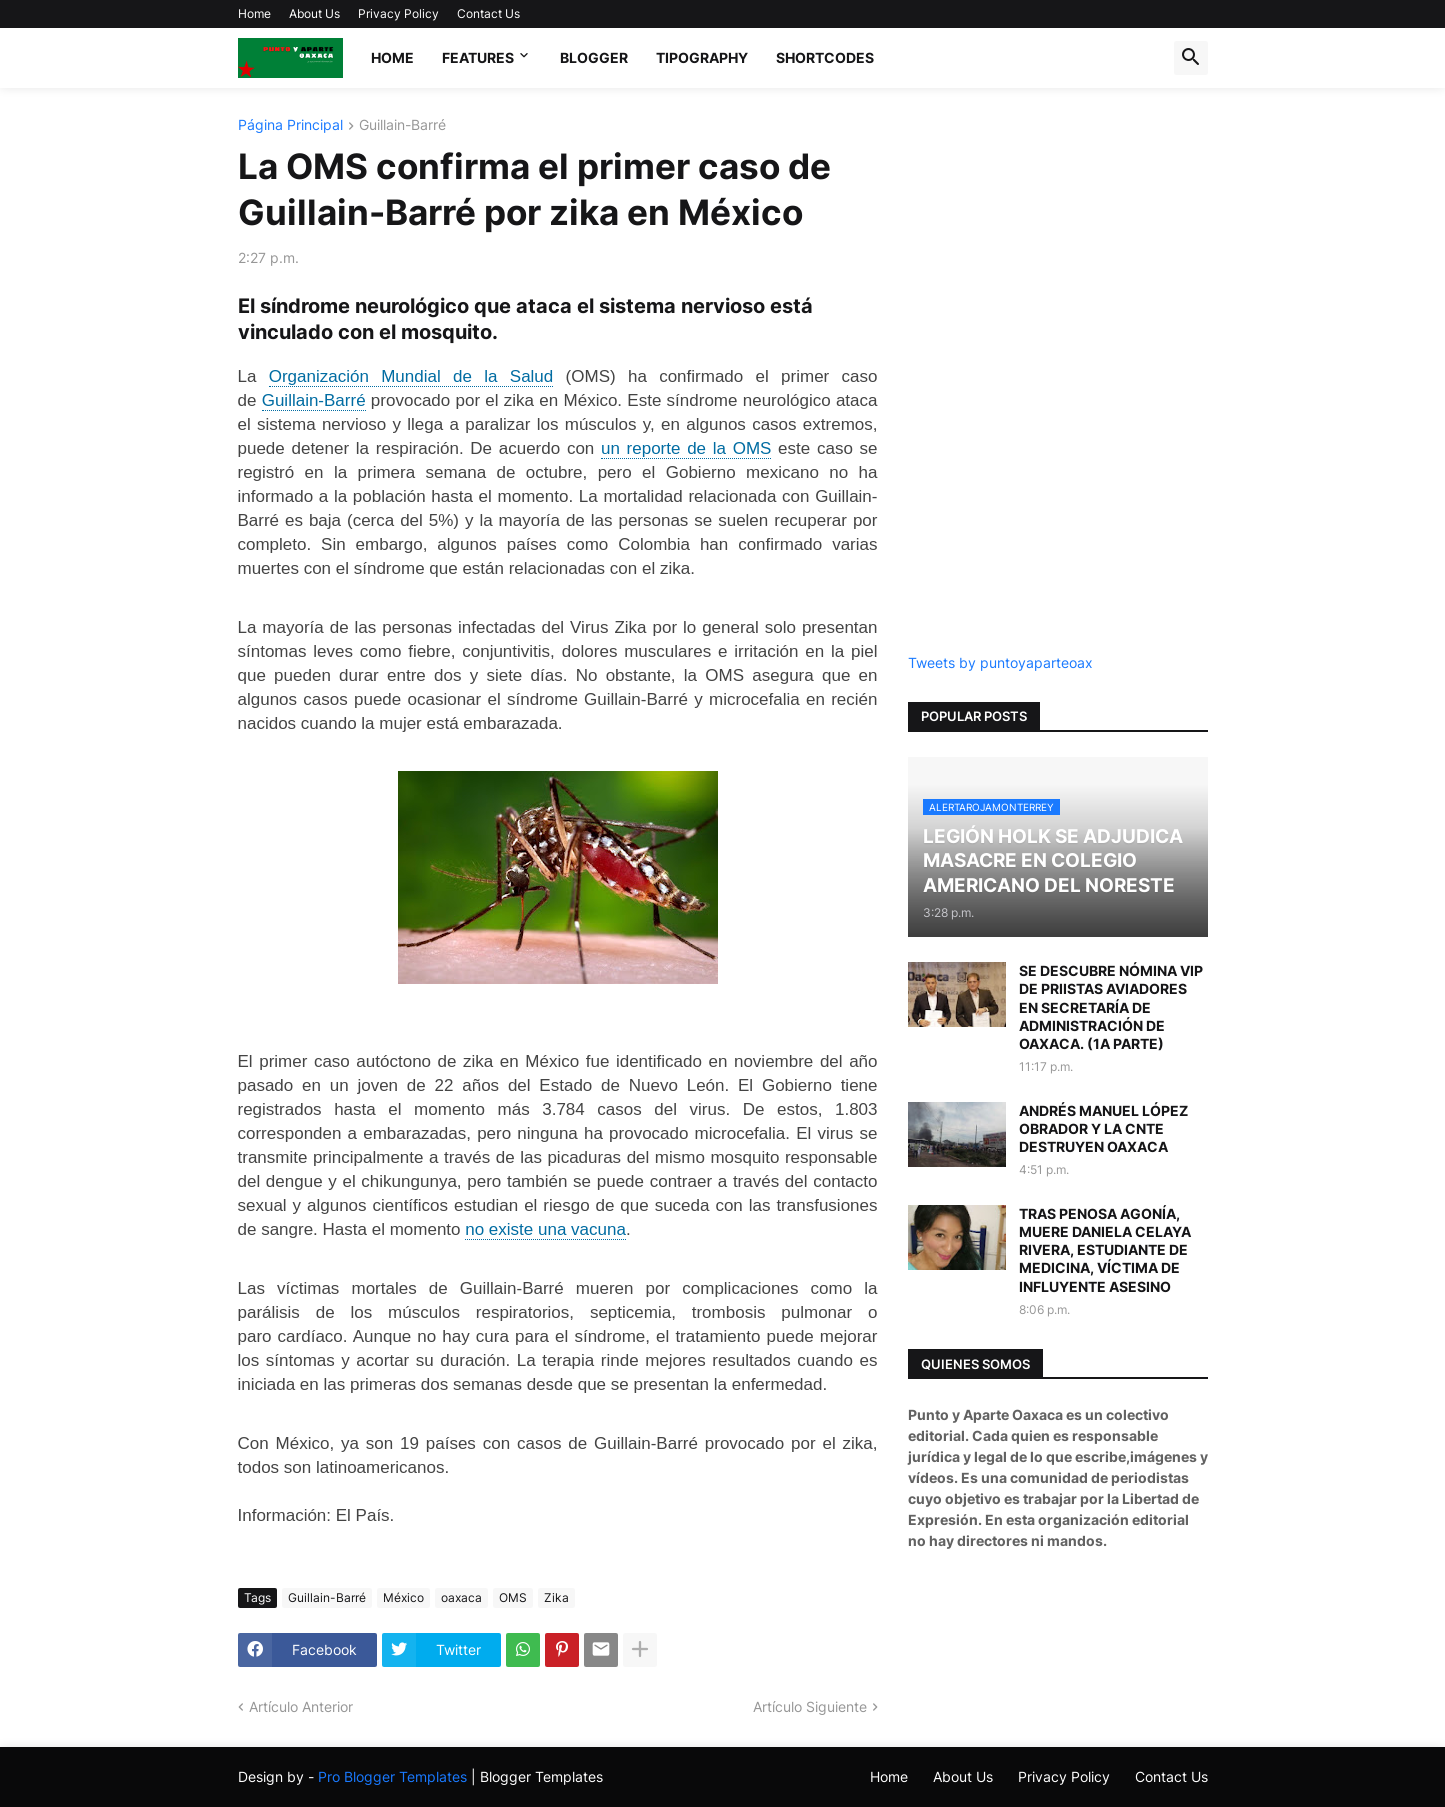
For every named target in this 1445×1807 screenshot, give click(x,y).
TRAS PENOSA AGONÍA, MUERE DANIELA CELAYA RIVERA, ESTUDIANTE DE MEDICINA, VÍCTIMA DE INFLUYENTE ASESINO (1105, 1250)
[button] (1191, 58)
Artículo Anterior (301, 1706)
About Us (314, 13)
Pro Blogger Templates (392, 1776)
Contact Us (488, 13)
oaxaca (461, 1597)
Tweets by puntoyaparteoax (1000, 662)
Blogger (594, 57)
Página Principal (290, 125)
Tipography (702, 57)
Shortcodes (825, 57)
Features (478, 57)
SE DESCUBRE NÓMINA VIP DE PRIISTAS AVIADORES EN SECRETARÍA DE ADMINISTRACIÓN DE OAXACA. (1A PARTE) (1111, 1007)
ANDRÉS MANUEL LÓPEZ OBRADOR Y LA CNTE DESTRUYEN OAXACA (1103, 1128)
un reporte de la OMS (686, 448)
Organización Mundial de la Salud (411, 376)
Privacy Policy (398, 13)
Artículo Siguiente (810, 1706)
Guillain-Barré (402, 125)
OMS (513, 1597)
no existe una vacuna (545, 1229)
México (403, 1597)
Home (254, 13)
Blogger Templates (541, 1776)
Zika (556, 1597)
